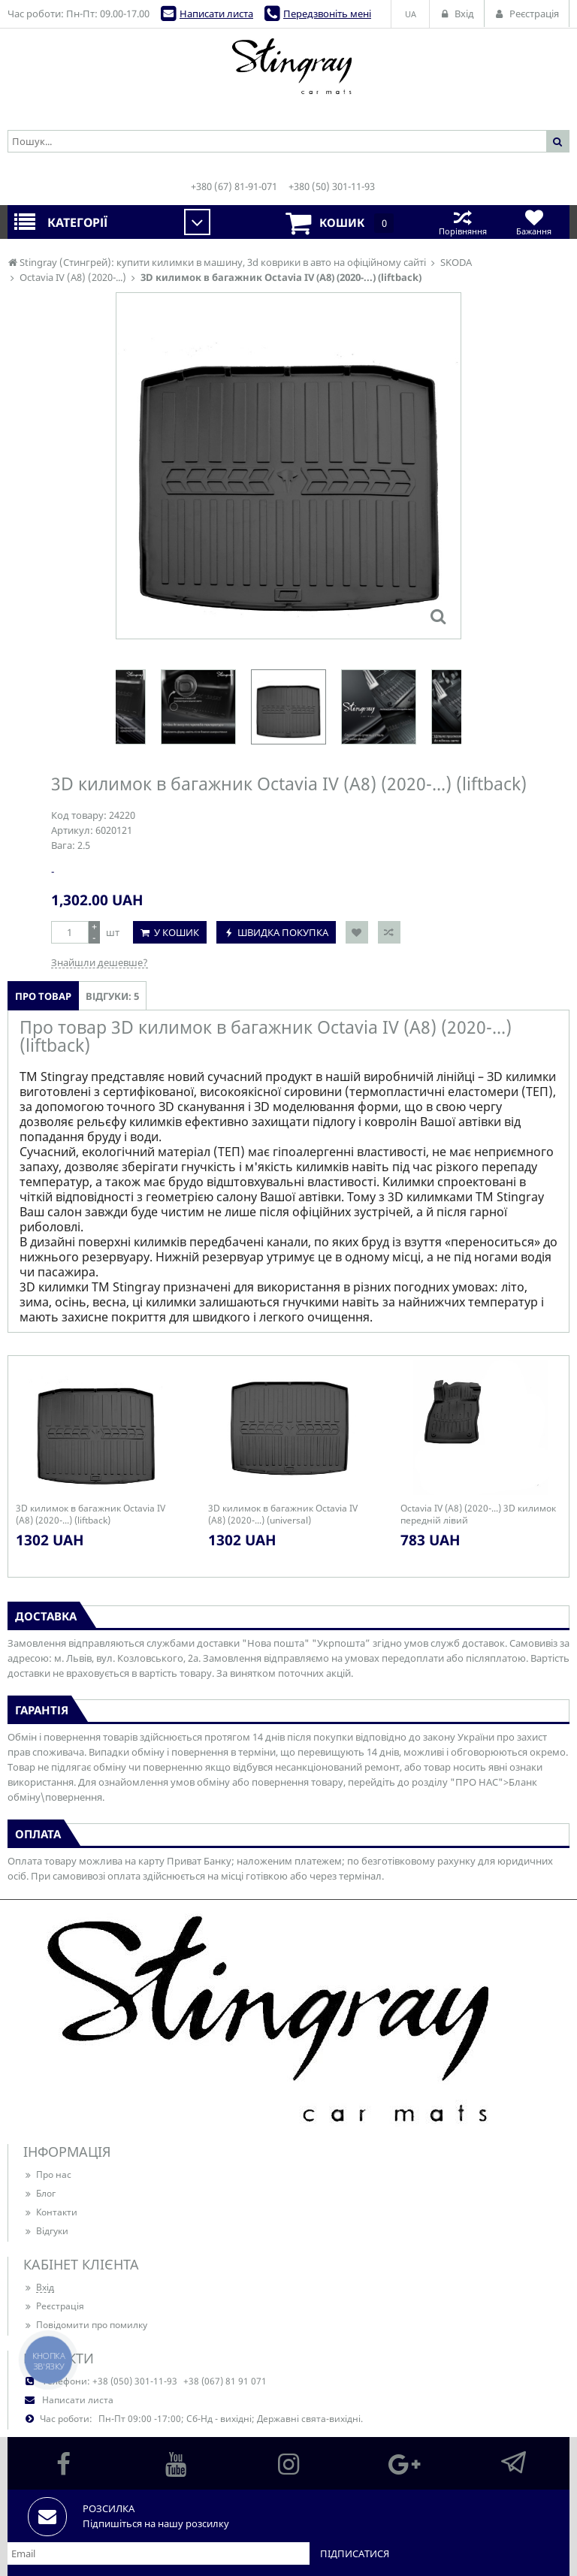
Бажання (533, 222)
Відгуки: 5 (112, 996)
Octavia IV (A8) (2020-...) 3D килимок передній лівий (478, 1514)
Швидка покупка (282, 932)
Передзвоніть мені (327, 13)
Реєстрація (53, 2306)
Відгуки (45, 2230)
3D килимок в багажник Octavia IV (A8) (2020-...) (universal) (283, 1514)
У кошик (176, 932)
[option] (288, 707)
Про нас (47, 2174)
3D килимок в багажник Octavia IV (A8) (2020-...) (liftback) (90, 1514)
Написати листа (216, 13)
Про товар (43, 996)
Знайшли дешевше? (99, 962)
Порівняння (462, 222)
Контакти (50, 2212)
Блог (39, 2193)
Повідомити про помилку (85, 2324)
